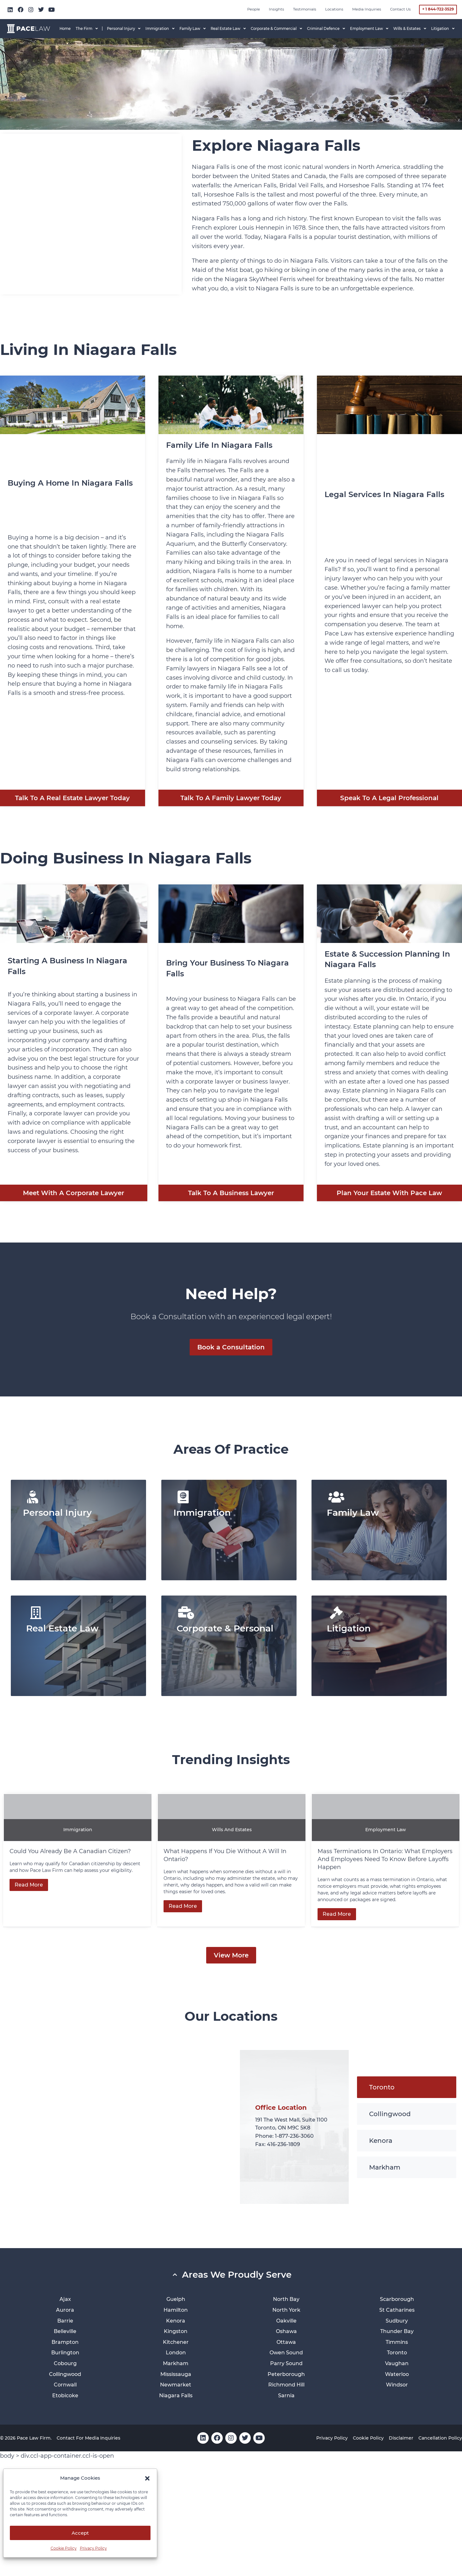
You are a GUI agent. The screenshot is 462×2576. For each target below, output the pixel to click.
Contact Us (400, 9)
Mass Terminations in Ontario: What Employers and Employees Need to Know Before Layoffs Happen (385, 1859)
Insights (276, 9)
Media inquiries (366, 9)
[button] (147, 2478)
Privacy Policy (93, 2548)
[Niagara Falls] (91, 214)
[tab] (406, 2087)
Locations (334, 9)
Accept (80, 2533)
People (253, 9)
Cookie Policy (64, 2548)
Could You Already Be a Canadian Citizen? (71, 1851)
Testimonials (304, 9)
